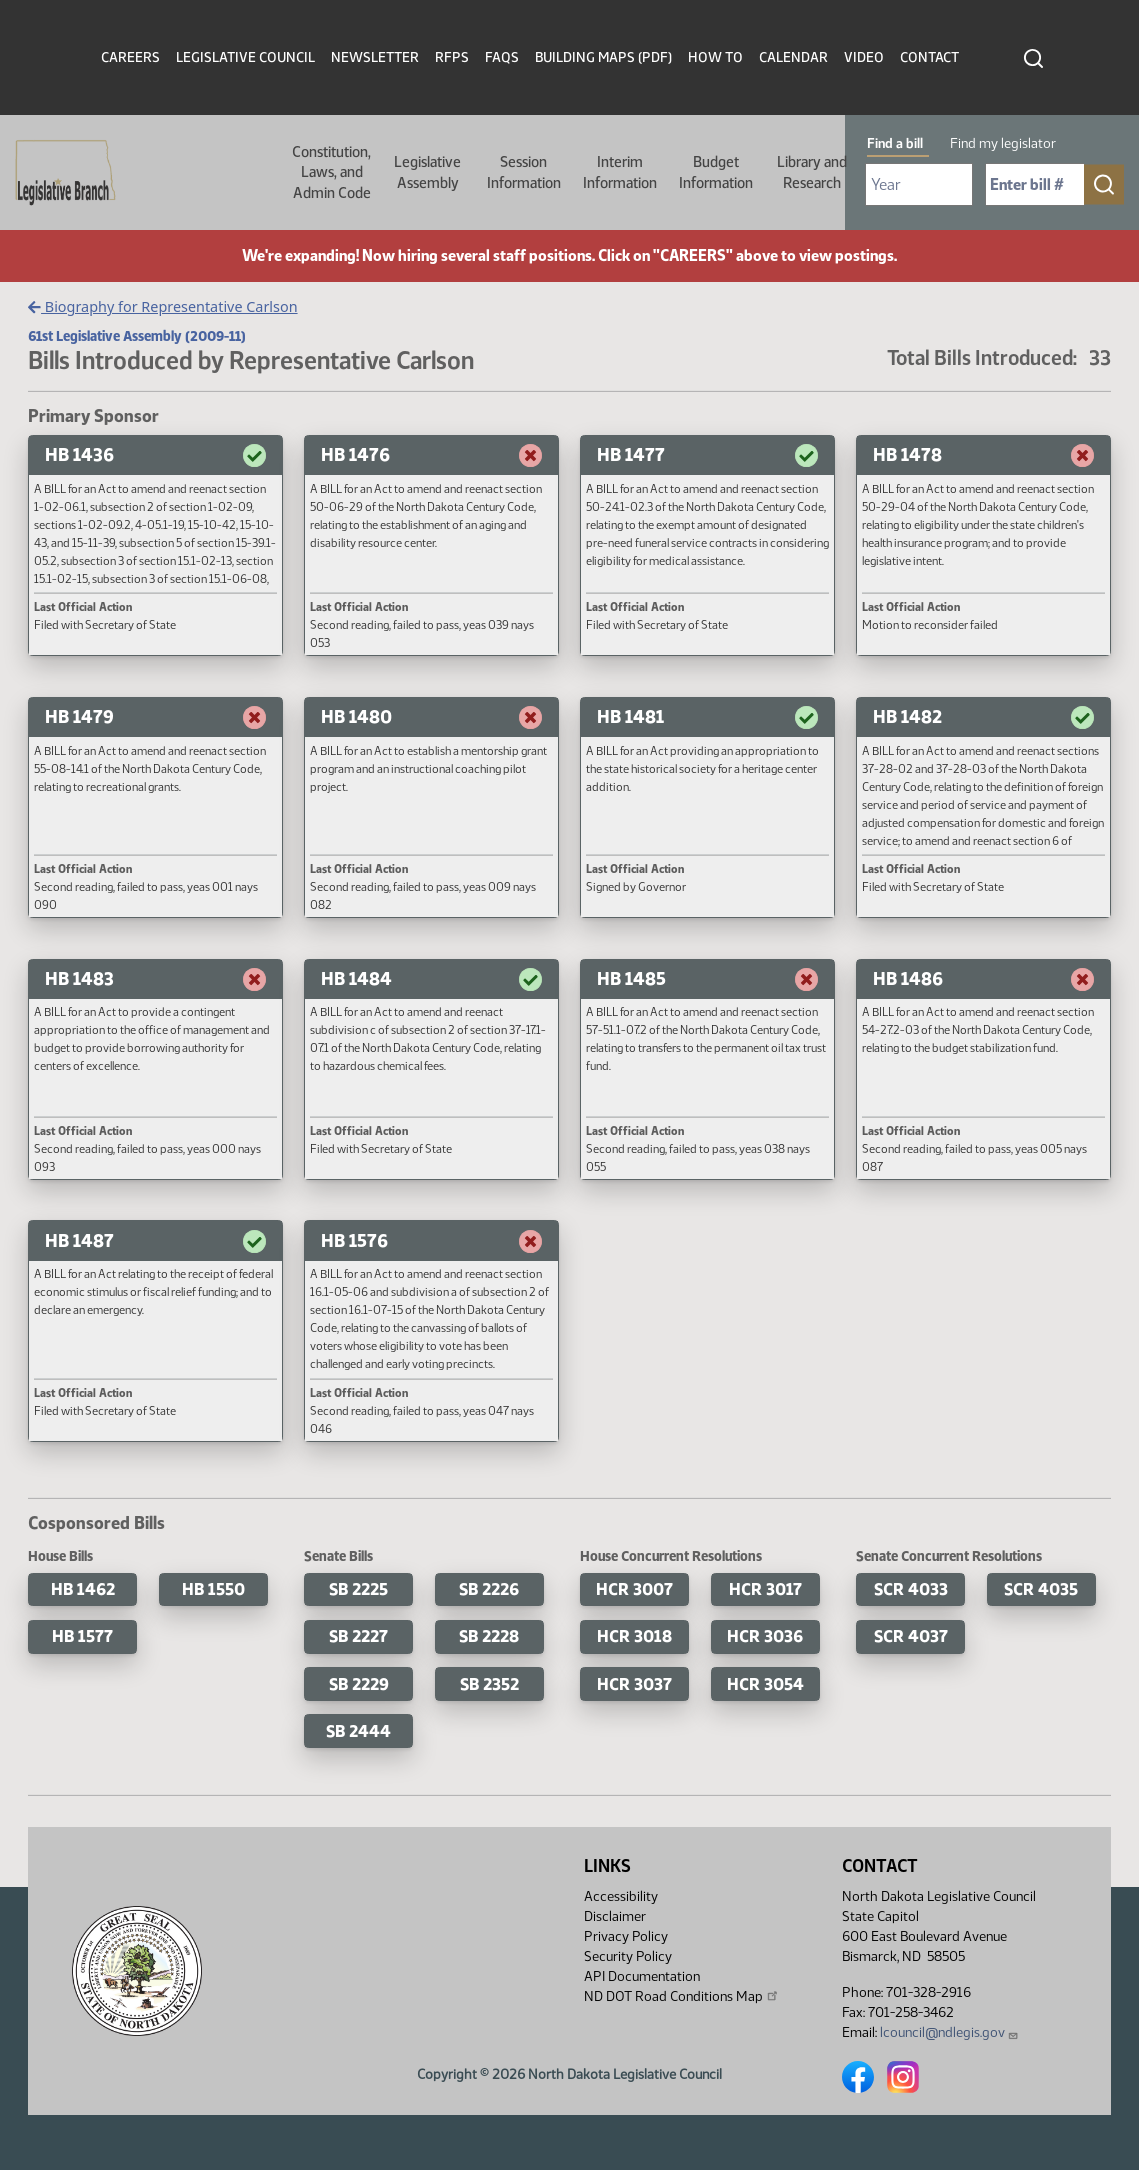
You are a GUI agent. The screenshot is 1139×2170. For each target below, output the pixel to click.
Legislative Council (245, 57)
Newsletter (375, 57)
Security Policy (628, 1956)
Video (864, 57)
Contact (929, 57)
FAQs (502, 57)
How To (715, 57)
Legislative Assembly (427, 172)
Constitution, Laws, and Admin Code (331, 172)
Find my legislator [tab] (1003, 143)
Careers (130, 57)
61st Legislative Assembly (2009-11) (137, 336)
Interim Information (620, 172)
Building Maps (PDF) (603, 57)
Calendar (793, 57)
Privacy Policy (626, 1936)
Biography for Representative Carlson (162, 306)
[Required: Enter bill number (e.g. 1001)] (1035, 184)
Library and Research (812, 172)
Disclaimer (615, 1916)
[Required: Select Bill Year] (919, 184)
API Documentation (642, 1976)
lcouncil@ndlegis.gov (949, 2032)
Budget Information (716, 172)
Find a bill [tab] (895, 143)
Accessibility (621, 1896)
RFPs (452, 57)
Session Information (524, 172)
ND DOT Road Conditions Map (682, 1996)
